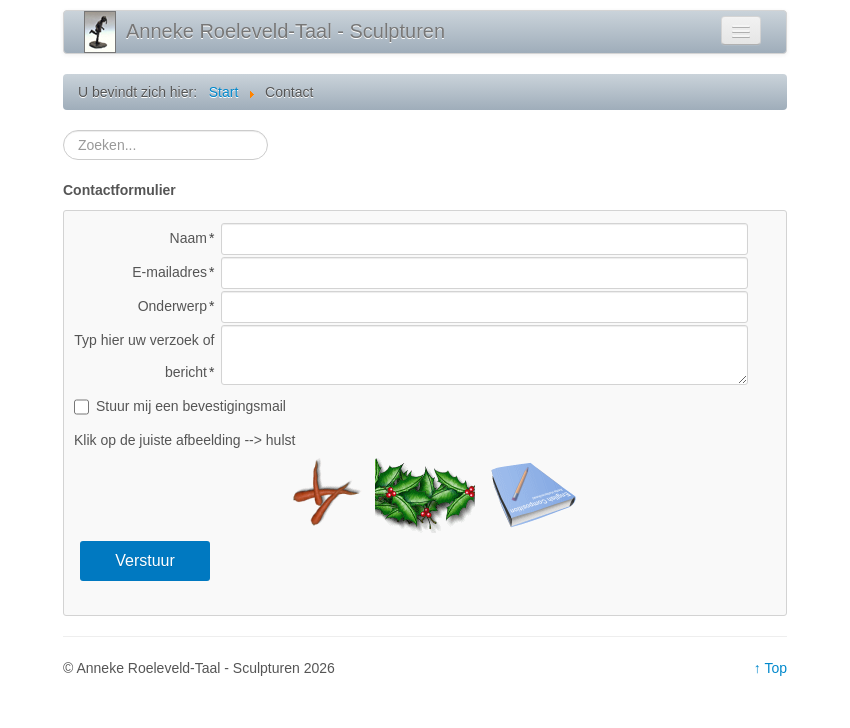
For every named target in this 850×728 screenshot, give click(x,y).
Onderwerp (172, 306)
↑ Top (770, 668)
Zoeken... (63, 130)
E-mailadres (169, 272)
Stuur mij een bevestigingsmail (191, 406)
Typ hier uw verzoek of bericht (144, 356)
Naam (188, 238)
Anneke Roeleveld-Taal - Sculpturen (285, 31)
